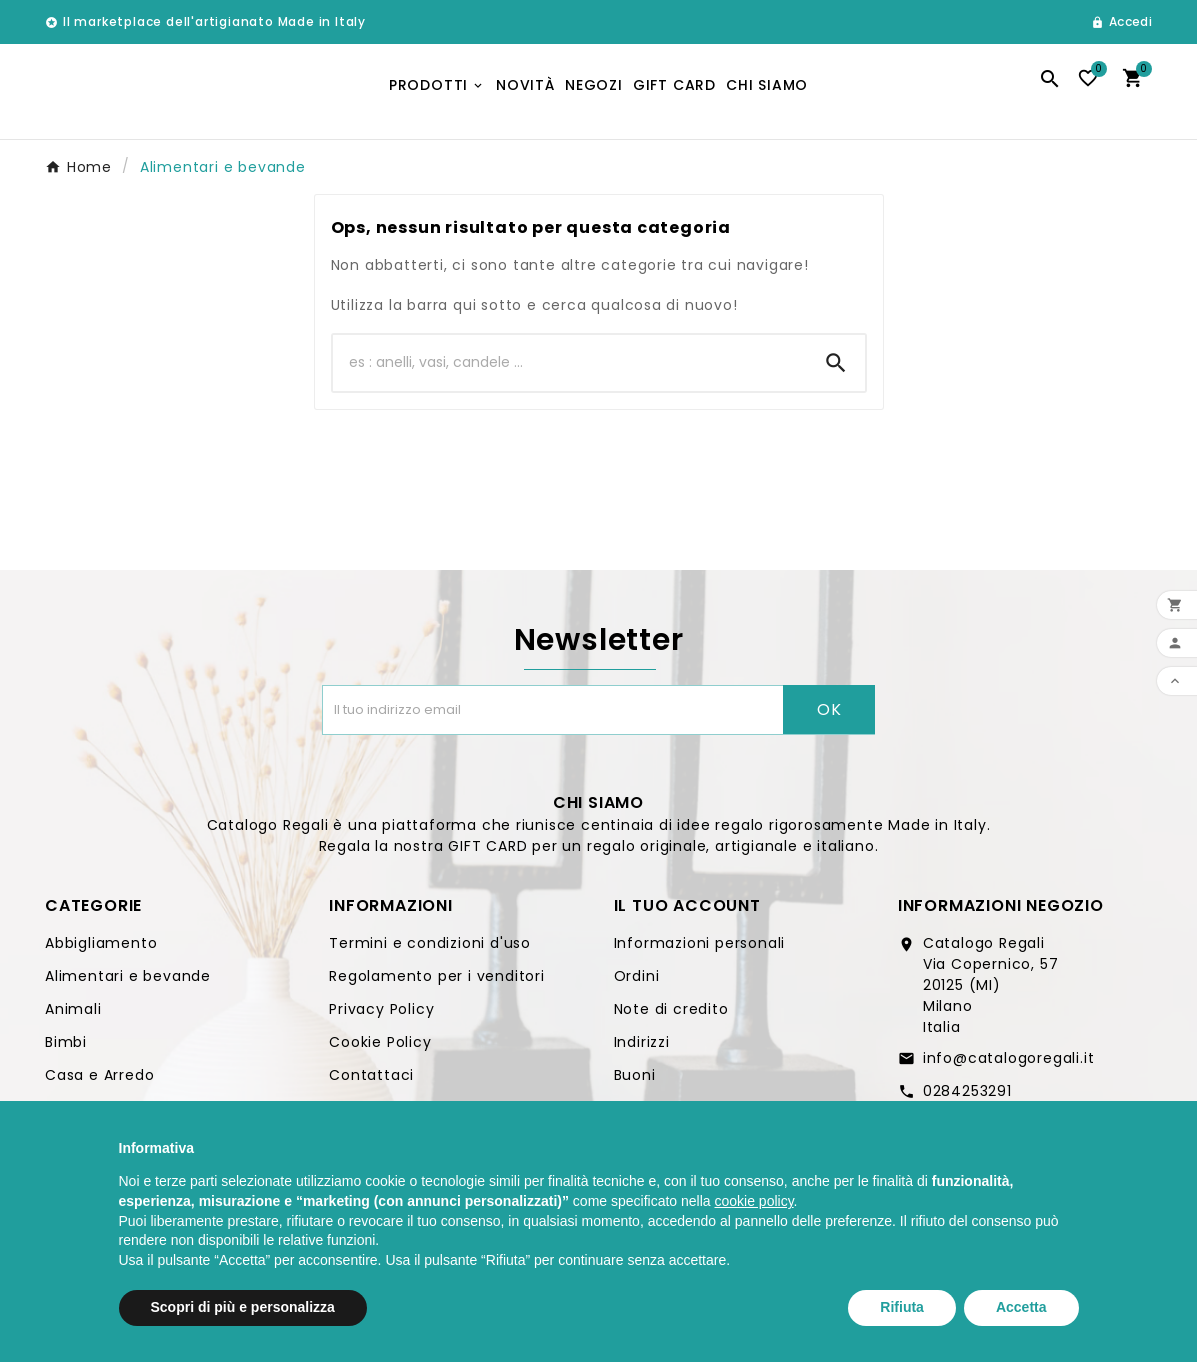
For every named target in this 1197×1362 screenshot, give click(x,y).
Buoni (635, 1082)
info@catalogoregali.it (1009, 1065)
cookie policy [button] (753, 1201)
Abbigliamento (101, 950)
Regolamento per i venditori (437, 983)
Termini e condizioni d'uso (430, 950)
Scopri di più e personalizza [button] (243, 1307)
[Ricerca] (570, 370)
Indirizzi (642, 1049)
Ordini (637, 983)
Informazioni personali (700, 950)
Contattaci (371, 1082)
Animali (73, 1016)
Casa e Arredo (99, 1082)
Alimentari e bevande (128, 983)
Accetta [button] (1021, 1307)
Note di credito (671, 1016)
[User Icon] (1121, 22)
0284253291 (967, 1098)
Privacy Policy (381, 1016)
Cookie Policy (380, 1049)
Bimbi (66, 1049)
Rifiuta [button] (902, 1307)
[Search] (836, 370)
